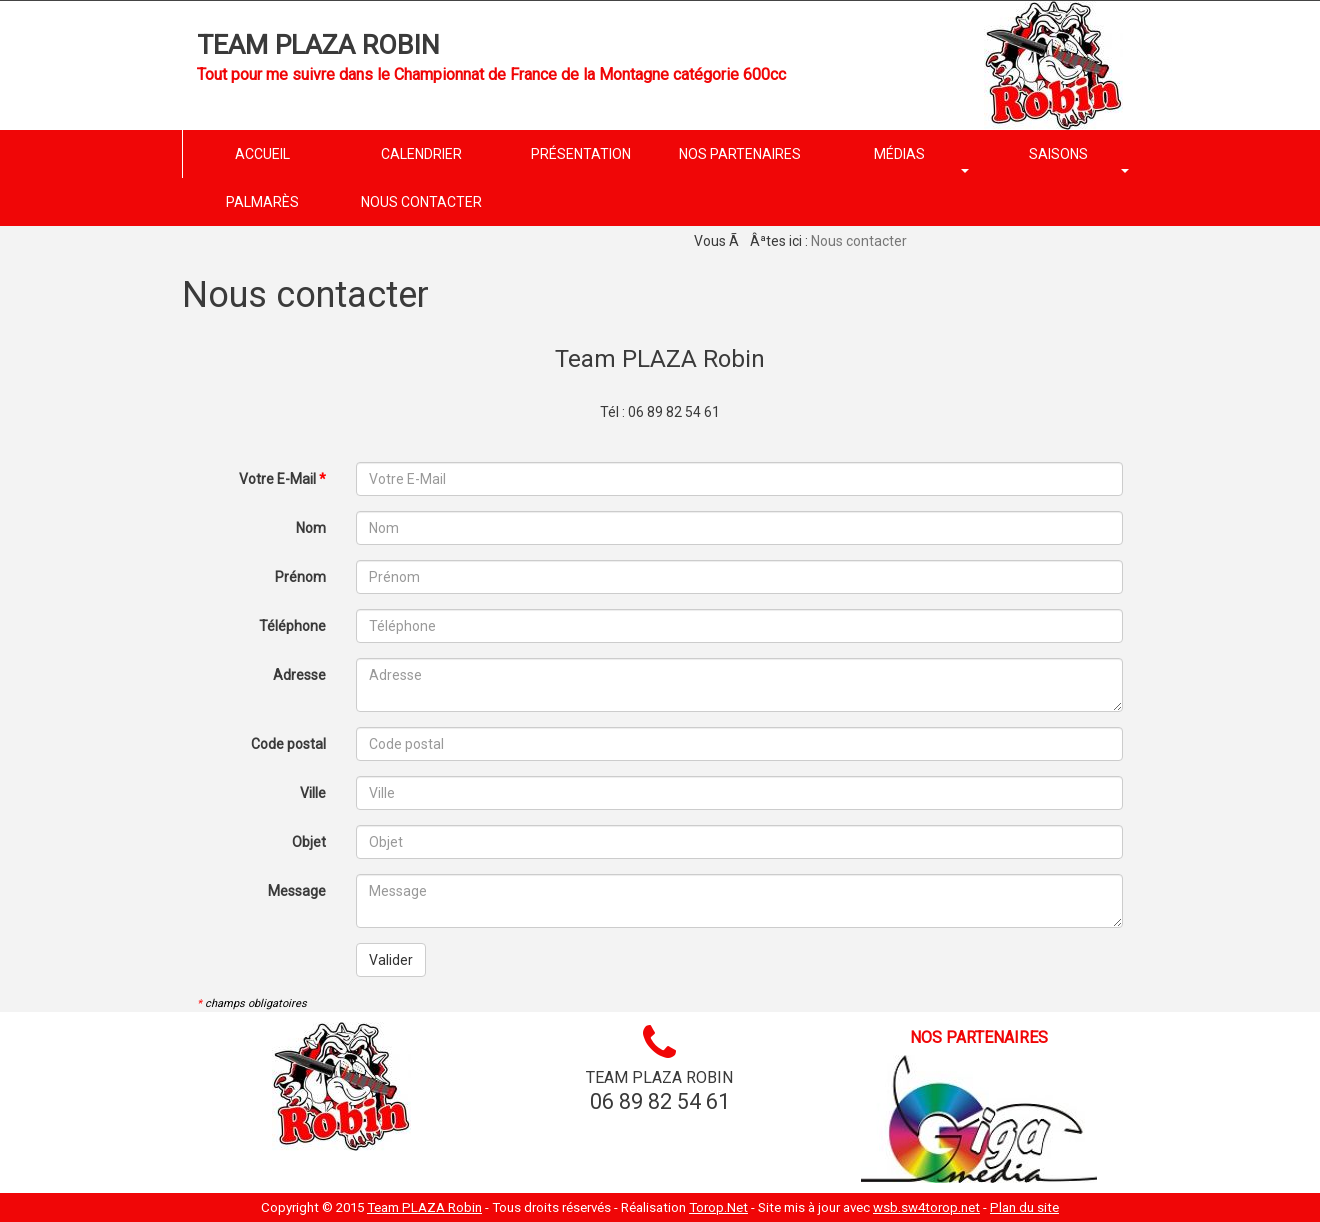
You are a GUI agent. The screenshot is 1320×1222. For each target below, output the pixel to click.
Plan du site (1024, 1207)
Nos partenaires (979, 1037)
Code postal (288, 744)
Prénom (300, 577)
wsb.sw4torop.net (926, 1207)
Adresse (299, 675)
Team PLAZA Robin (318, 45)
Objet (309, 842)
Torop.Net (718, 1207)
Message (297, 891)
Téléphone (292, 626)
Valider (391, 960)
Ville (313, 793)
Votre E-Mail (282, 479)
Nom (311, 528)
